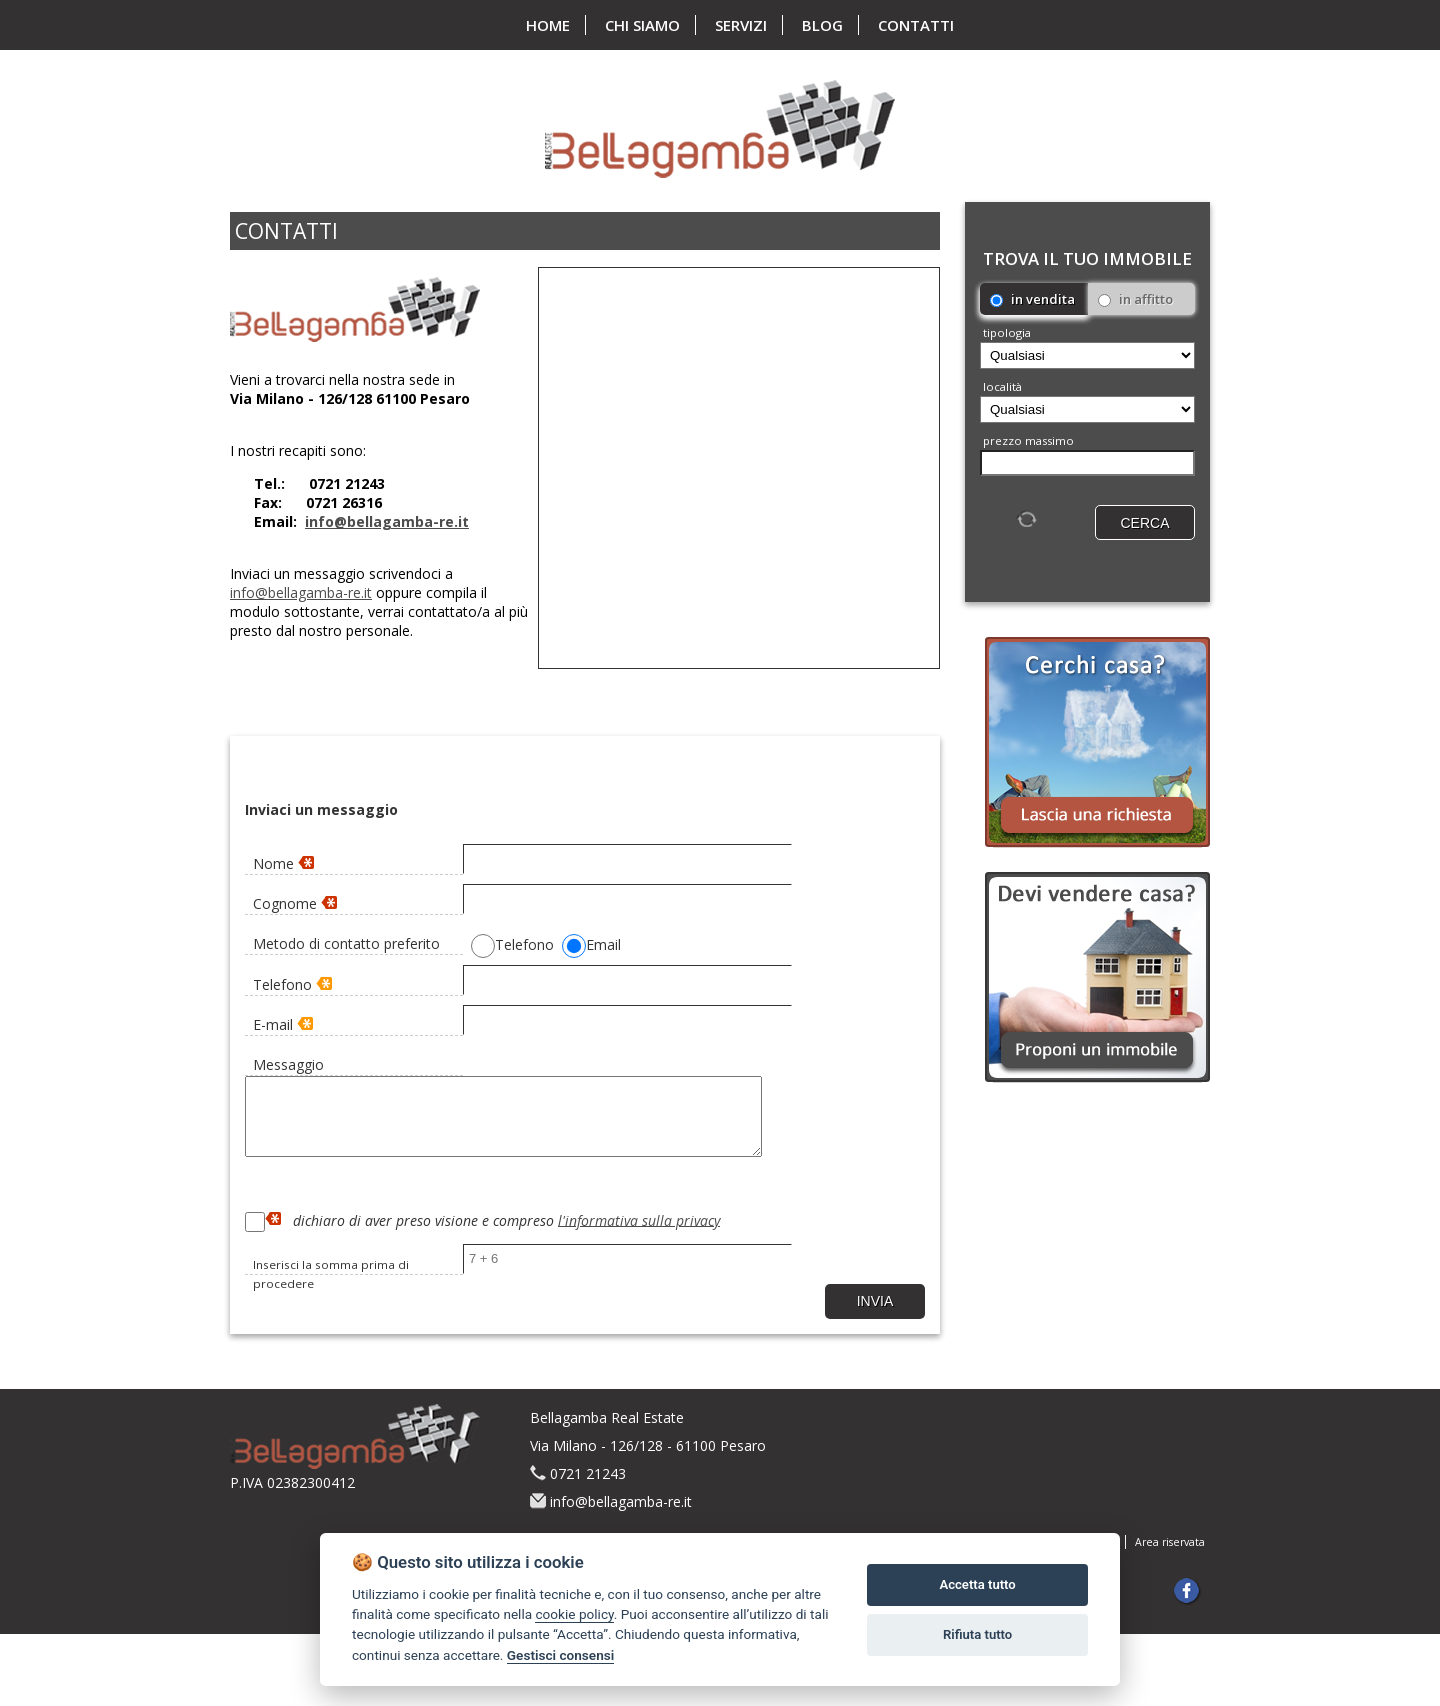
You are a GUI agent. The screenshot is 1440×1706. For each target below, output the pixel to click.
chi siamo (642, 25)
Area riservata (1170, 1557)
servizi (741, 25)
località (1002, 386)
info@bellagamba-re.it (387, 521)
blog (822, 25)
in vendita (1032, 299)
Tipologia (1007, 332)
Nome (283, 863)
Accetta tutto (977, 1584)
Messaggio (288, 1064)
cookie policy (574, 1614)
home (548, 25)
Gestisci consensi (560, 1655)
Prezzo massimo (1028, 440)
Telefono (292, 984)
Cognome (295, 903)
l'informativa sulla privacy (639, 1234)
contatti (916, 25)
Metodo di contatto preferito (346, 943)
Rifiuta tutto (977, 1634)
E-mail (283, 1024)
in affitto (1135, 299)
